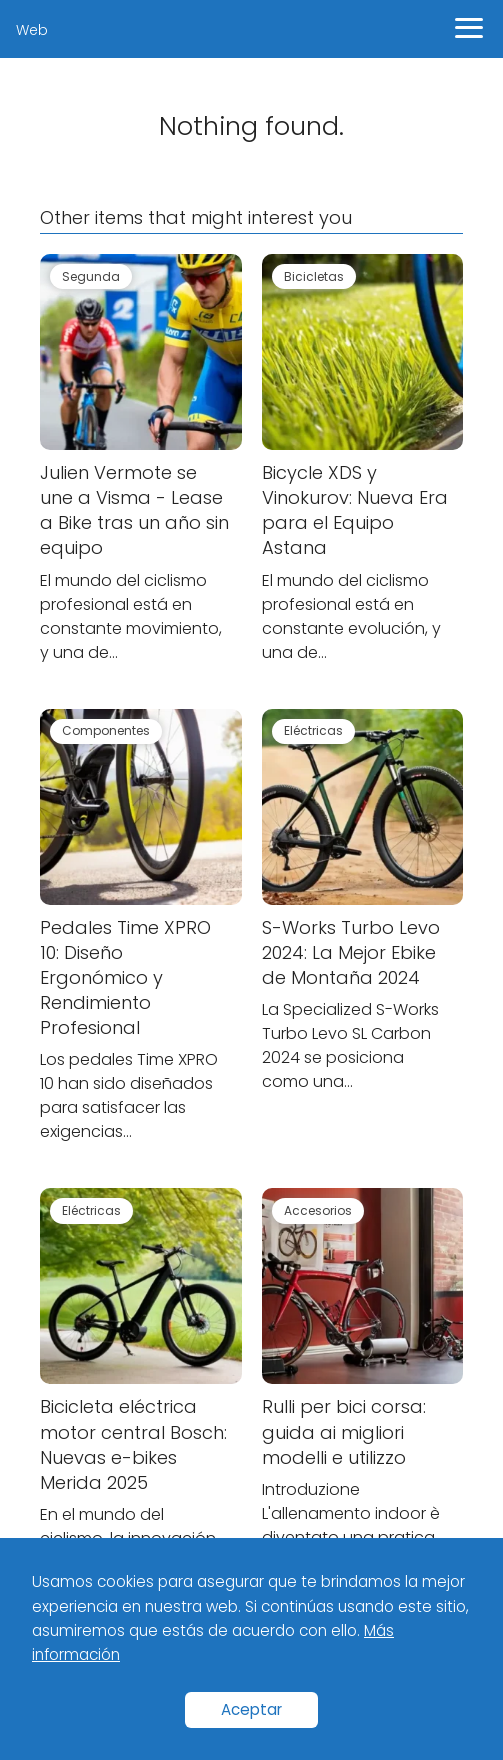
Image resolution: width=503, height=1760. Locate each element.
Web (32, 30)
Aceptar (251, 1709)
